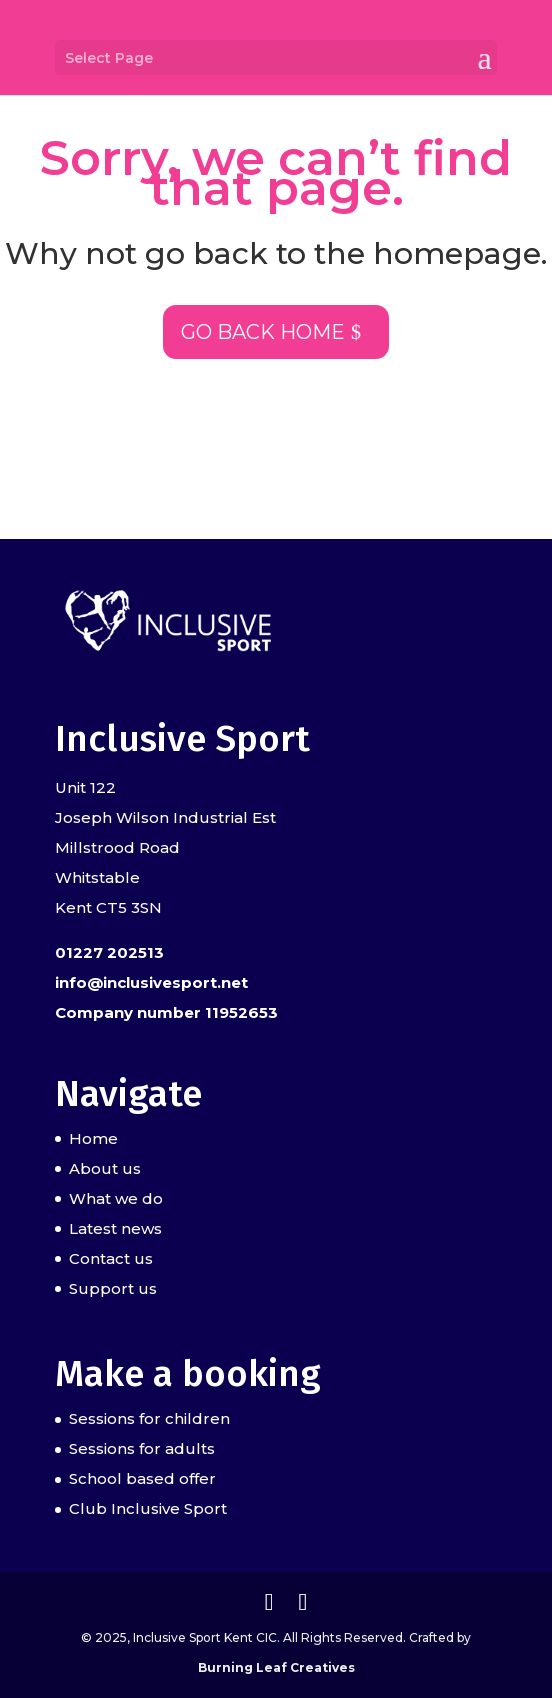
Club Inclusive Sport (148, 1508)
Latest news (115, 1228)
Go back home (263, 332)
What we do (116, 1198)
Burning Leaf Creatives (276, 1667)
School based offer (142, 1478)
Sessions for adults (142, 1448)
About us (105, 1168)
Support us (113, 1288)
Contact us (111, 1258)
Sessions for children (149, 1418)
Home (93, 1138)
